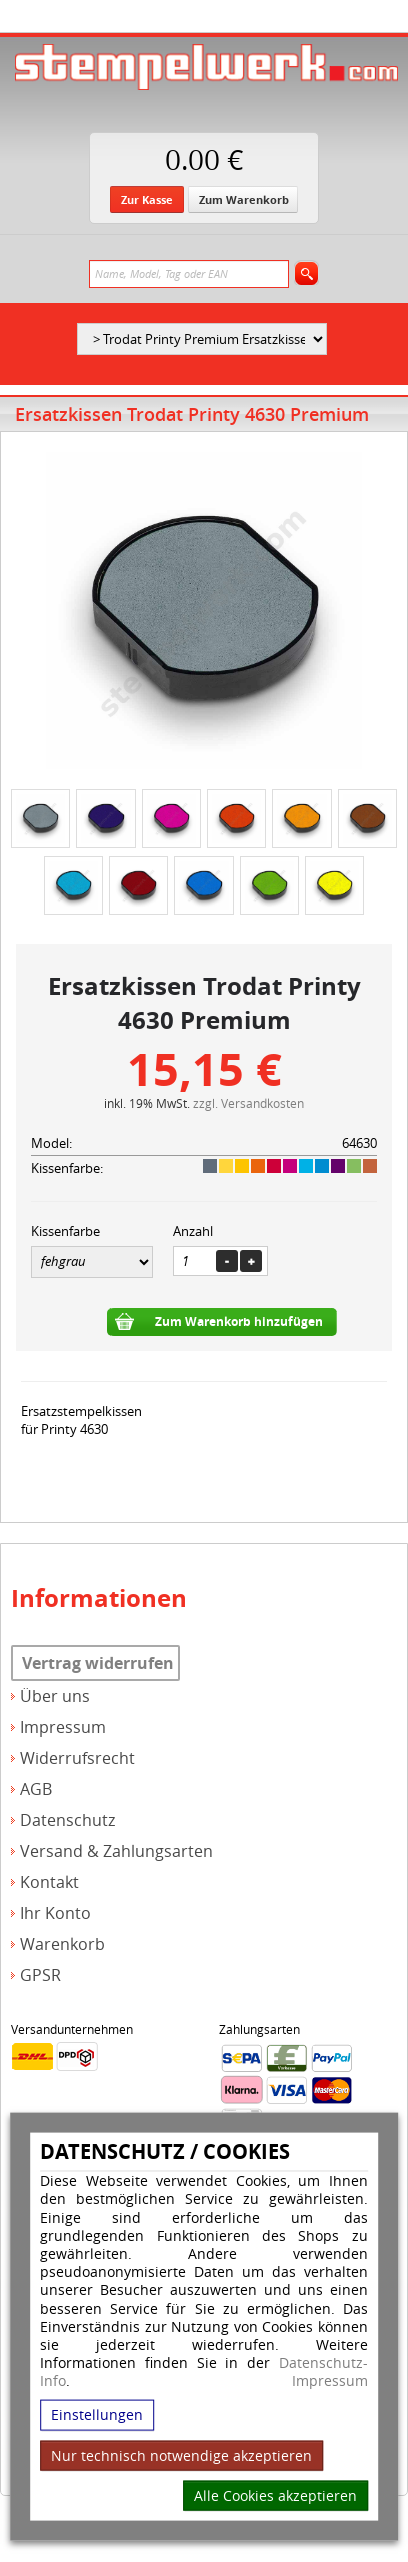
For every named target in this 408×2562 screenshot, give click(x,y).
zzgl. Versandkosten (248, 1103)
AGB (36, 1789)
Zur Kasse (147, 199)
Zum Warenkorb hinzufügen (239, 1321)
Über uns (55, 1696)
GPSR (40, 1975)
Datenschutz (67, 1820)
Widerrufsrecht (77, 1758)
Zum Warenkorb (244, 199)
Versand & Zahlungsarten (116, 1851)
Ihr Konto (55, 1913)
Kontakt (49, 1882)
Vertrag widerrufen (98, 1663)
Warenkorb (62, 1944)
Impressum (330, 2381)
